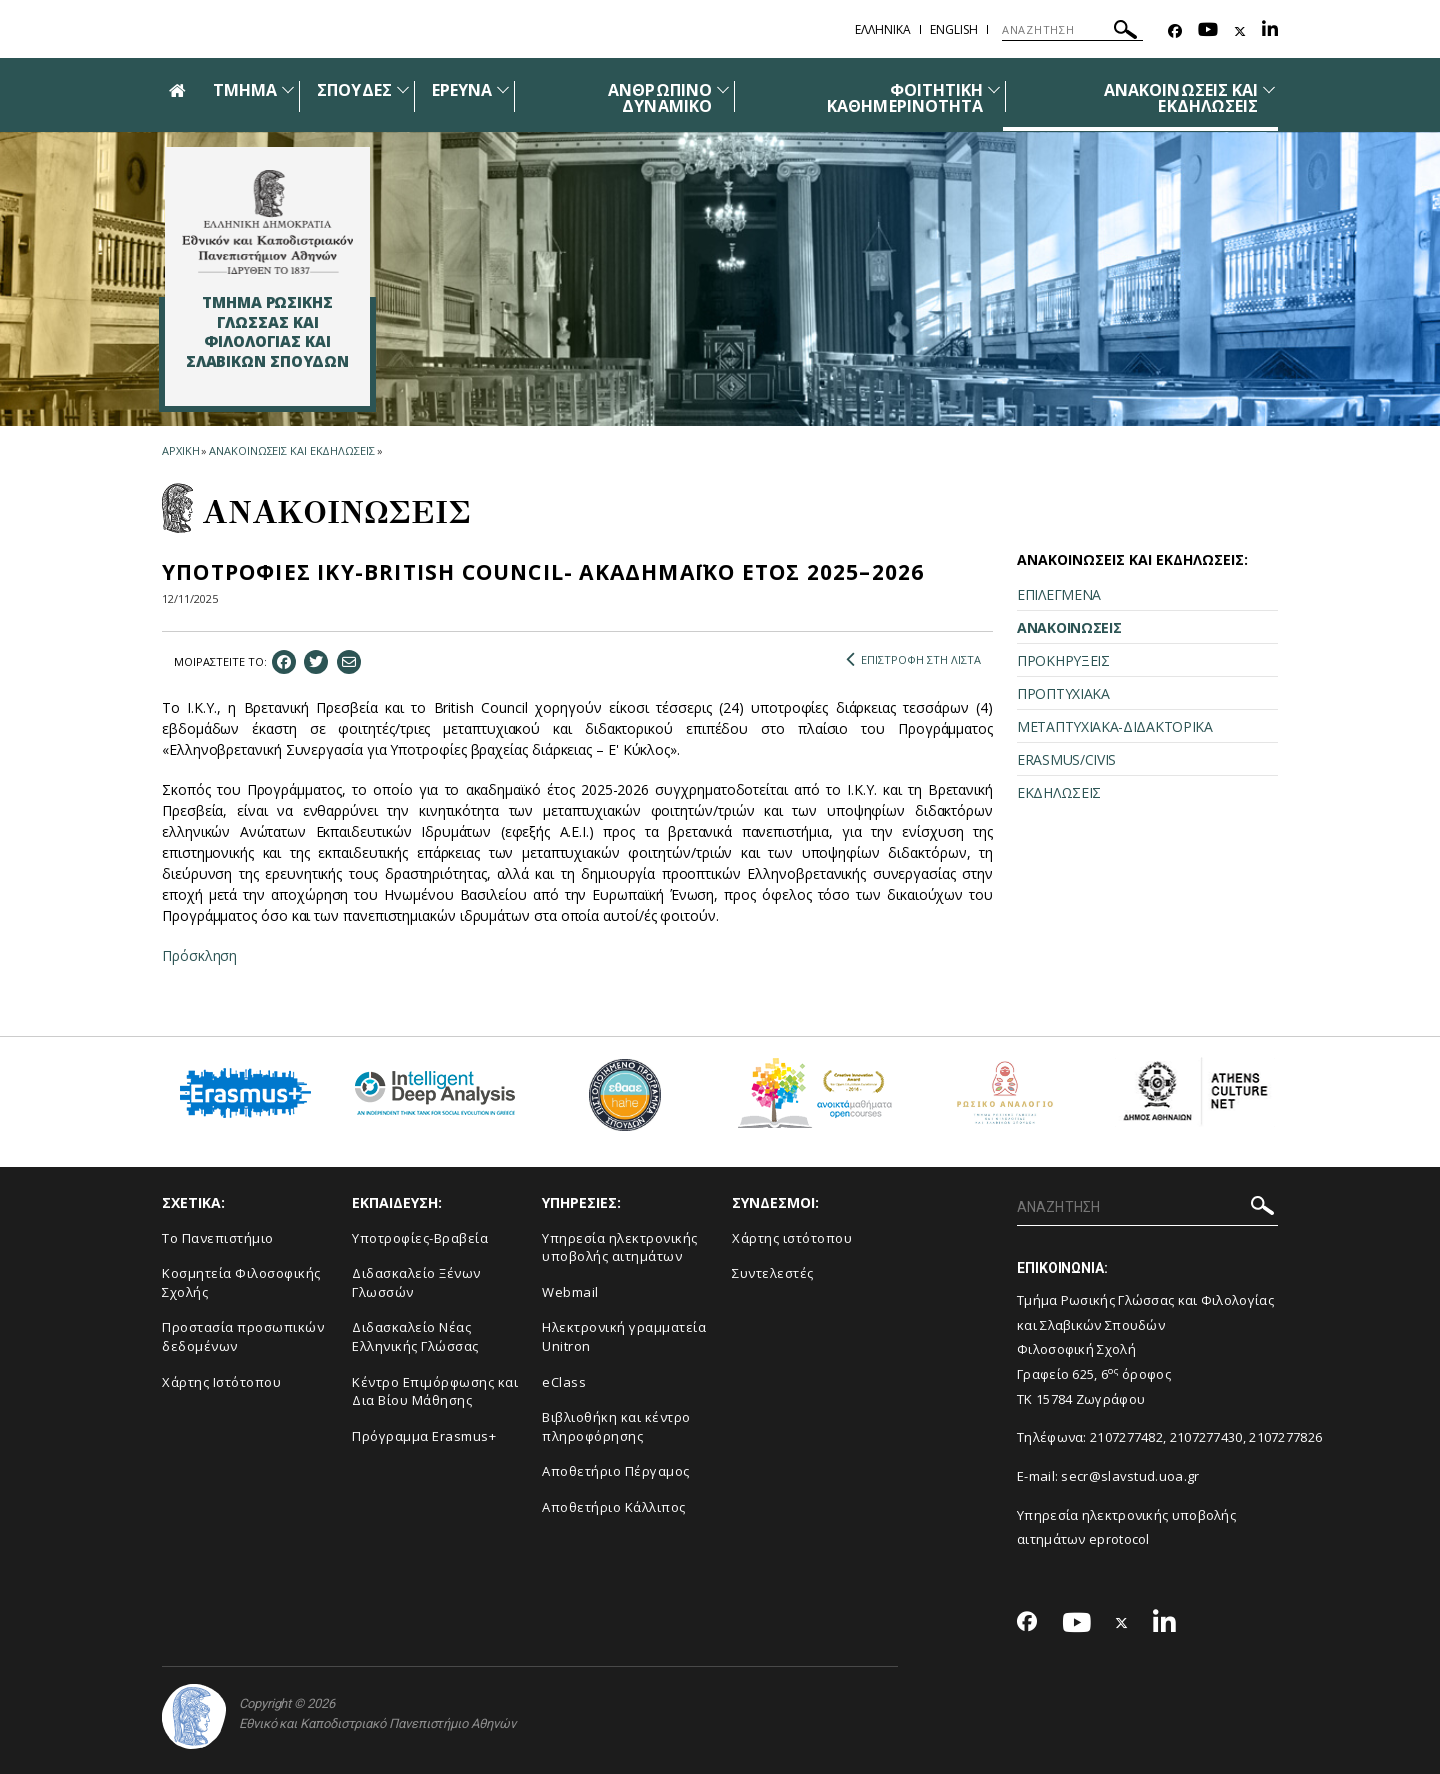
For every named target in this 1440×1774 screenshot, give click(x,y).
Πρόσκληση (199, 955)
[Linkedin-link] (1270, 31)
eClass (564, 1382)
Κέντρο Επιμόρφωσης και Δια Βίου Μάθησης (435, 1391)
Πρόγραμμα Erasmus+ (424, 1436)
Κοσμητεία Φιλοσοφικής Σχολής (241, 1282)
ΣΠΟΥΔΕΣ (354, 90)
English (954, 29)
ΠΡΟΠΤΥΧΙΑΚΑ (1063, 693)
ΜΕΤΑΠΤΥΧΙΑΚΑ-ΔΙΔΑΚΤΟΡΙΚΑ (1115, 726)
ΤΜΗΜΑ (245, 90)
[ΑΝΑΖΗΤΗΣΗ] (1072, 30)
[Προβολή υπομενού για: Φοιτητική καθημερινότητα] (994, 89)
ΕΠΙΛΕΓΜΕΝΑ (1059, 594)
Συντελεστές (773, 1273)
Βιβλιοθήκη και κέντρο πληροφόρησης (616, 1426)
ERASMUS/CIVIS (1066, 759)
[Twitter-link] (1240, 31)
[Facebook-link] (1175, 31)
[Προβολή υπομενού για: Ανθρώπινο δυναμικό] (723, 89)
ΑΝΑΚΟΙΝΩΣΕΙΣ (1069, 627)
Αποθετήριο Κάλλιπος (614, 1507)
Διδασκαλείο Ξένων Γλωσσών (416, 1282)
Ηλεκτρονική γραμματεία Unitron (624, 1336)
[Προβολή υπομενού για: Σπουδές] (403, 89)
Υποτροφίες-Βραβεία (420, 1238)
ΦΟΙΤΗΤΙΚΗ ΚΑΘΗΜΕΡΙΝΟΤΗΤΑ (905, 98)
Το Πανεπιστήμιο (218, 1238)
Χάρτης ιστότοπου (792, 1238)
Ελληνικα (883, 29)
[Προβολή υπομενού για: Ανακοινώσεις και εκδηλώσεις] (1269, 89)
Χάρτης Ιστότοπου (221, 1382)
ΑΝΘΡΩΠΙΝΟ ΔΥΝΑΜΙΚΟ (659, 98)
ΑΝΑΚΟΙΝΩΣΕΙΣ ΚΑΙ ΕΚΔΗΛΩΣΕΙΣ (1181, 98)
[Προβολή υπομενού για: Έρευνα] (503, 89)
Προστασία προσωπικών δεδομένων (243, 1336)
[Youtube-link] (1208, 31)
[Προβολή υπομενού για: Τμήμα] (288, 89)
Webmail (570, 1292)
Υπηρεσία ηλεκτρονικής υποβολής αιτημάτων (620, 1247)
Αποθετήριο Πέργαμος (616, 1471)
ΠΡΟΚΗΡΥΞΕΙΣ (1063, 660)
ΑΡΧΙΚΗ (180, 450)
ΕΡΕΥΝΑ (462, 90)
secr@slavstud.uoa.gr (1130, 1476)
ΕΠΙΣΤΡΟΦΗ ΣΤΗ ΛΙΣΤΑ (913, 660)
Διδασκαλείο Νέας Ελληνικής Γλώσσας (415, 1336)
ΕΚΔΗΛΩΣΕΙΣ (1059, 792)
